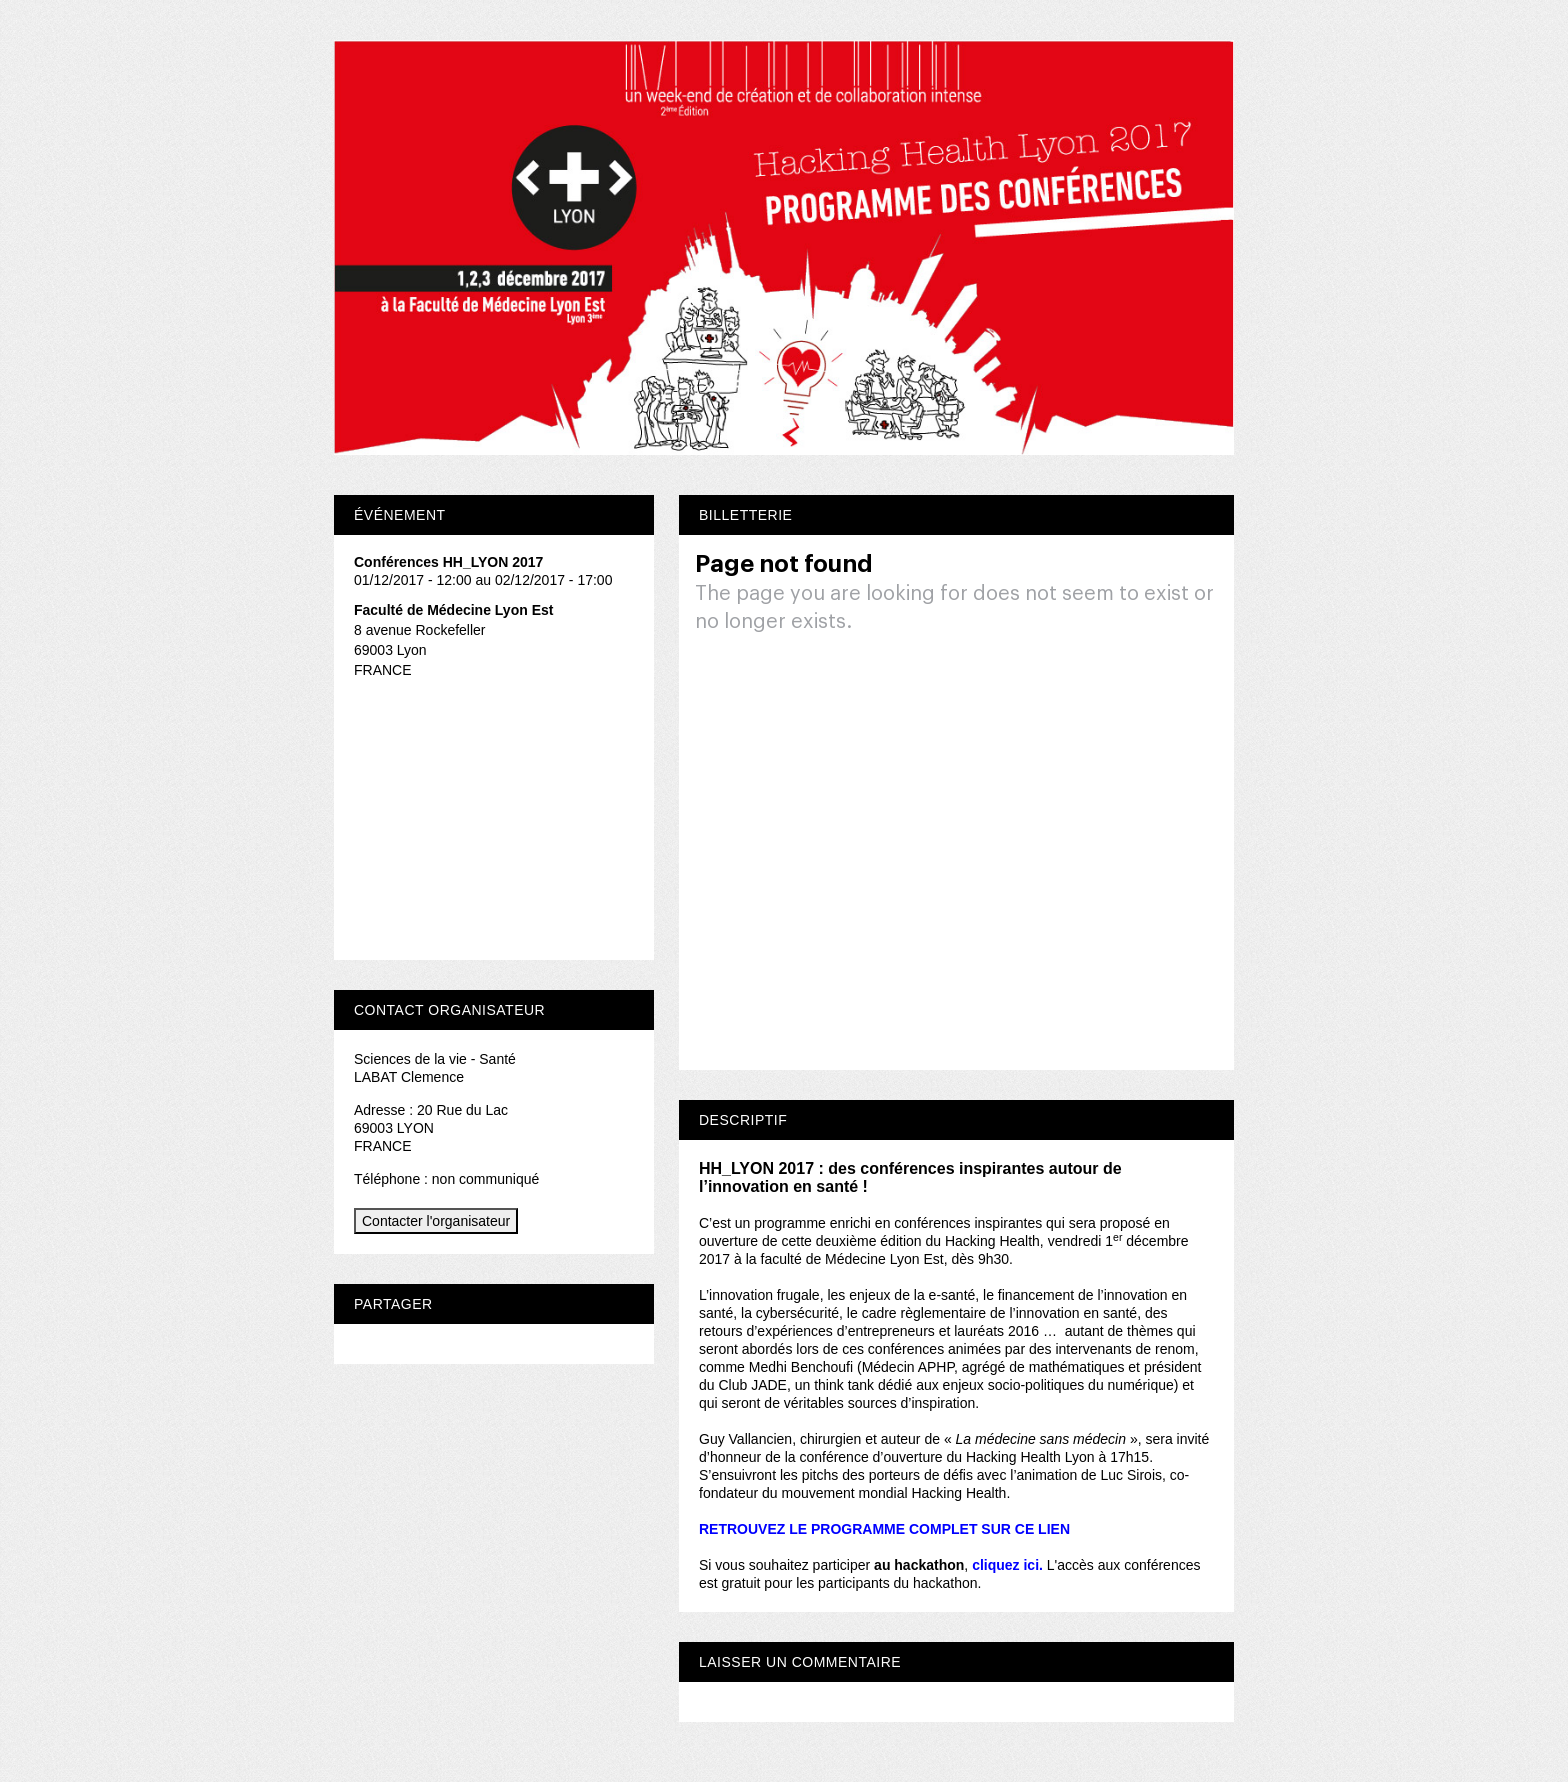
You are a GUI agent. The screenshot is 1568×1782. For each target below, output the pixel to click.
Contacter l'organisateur (436, 1221)
